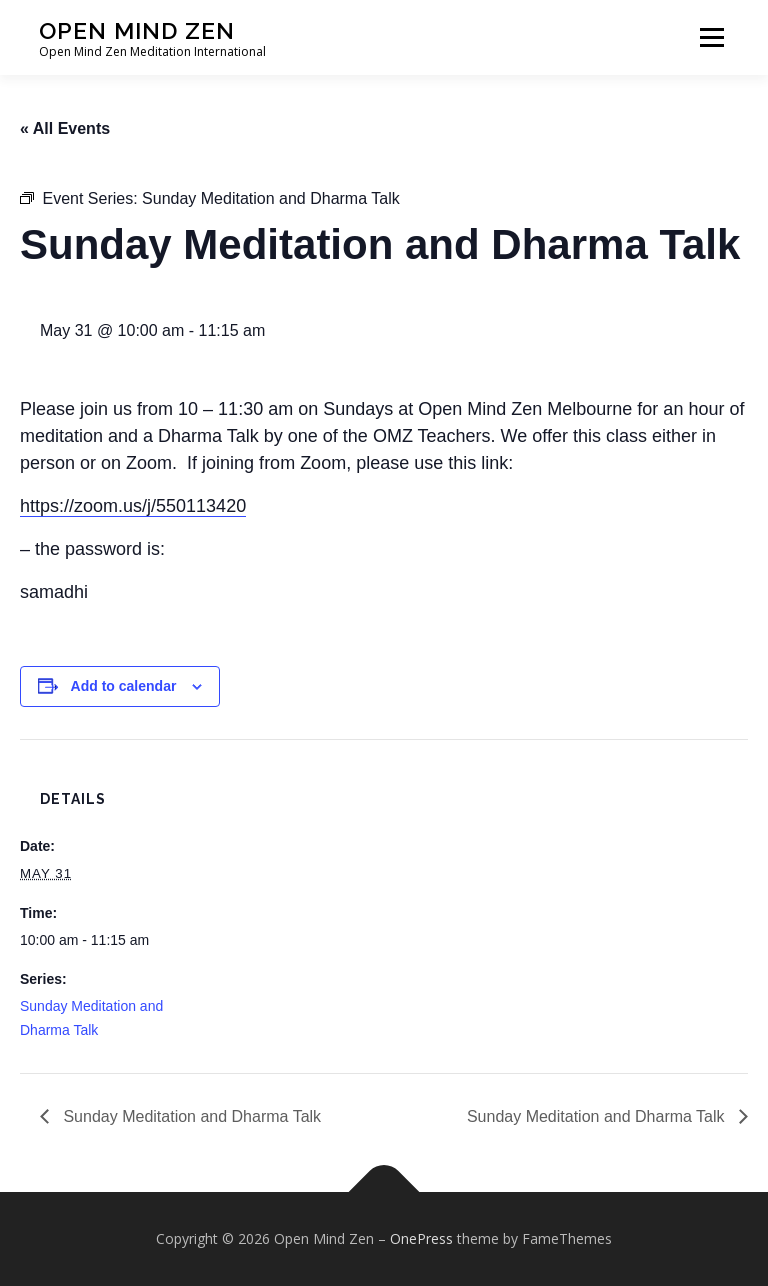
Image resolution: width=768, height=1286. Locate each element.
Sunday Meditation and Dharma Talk (190, 1116)
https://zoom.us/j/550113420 (133, 506)
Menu (711, 37)
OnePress (421, 1238)
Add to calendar (124, 686)
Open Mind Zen (137, 30)
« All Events (65, 128)
